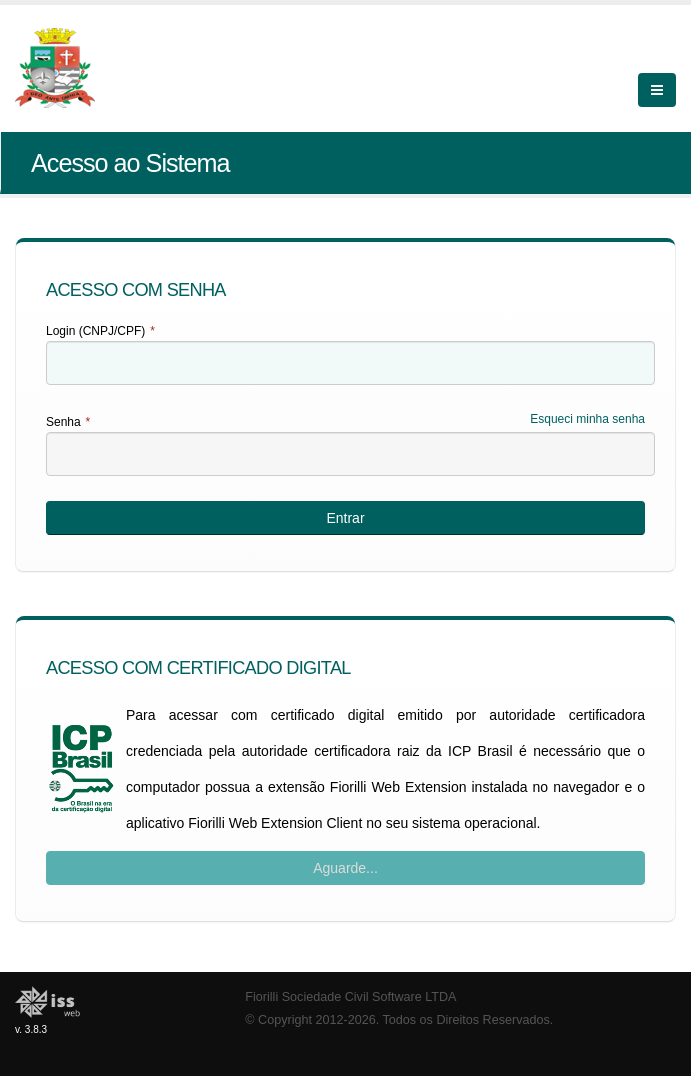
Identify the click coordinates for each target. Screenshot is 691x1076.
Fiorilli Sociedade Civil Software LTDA (350, 997)
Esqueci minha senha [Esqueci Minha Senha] (587, 419)
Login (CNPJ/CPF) (100, 331)
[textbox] (350, 363)
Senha (68, 422)
